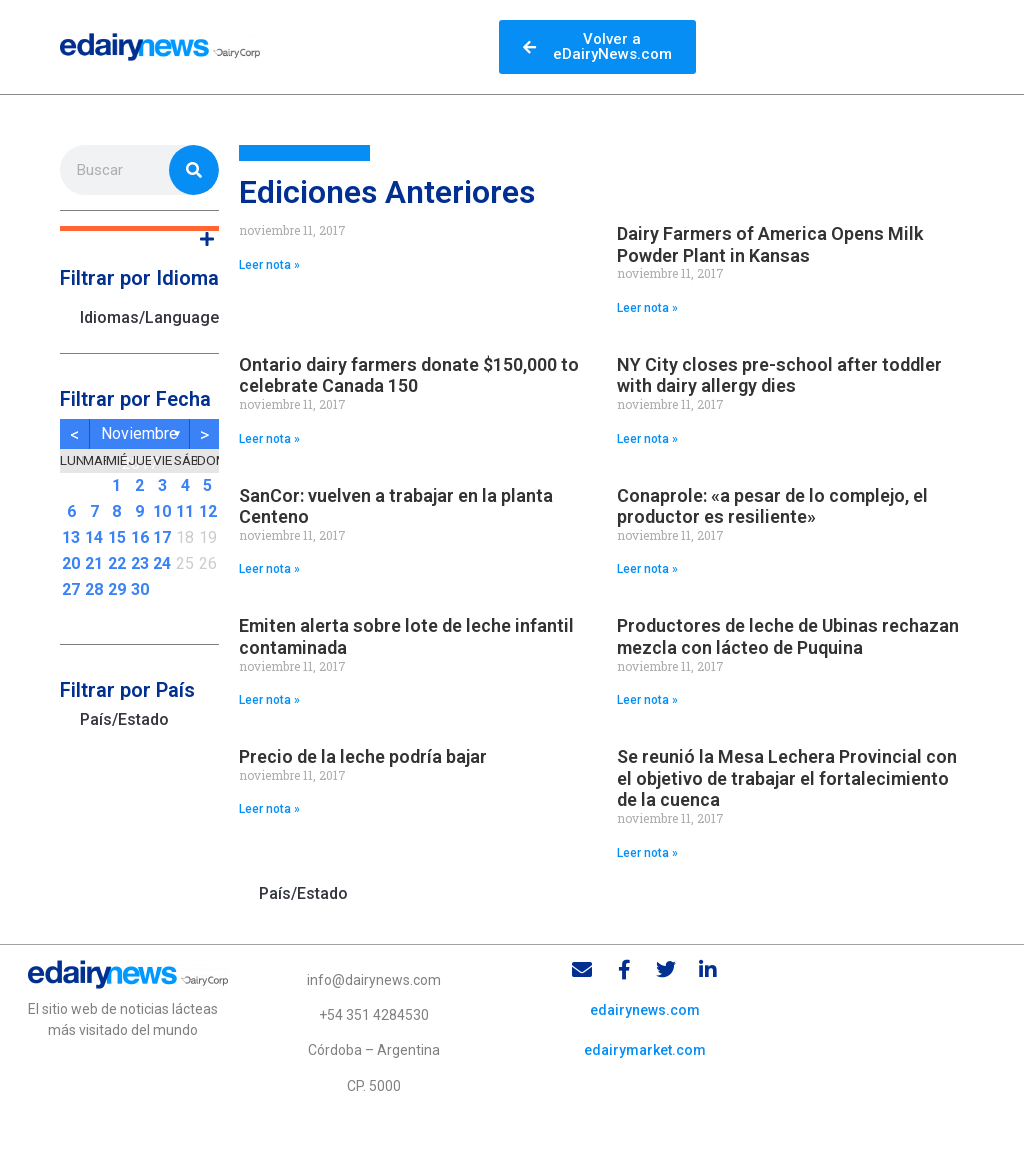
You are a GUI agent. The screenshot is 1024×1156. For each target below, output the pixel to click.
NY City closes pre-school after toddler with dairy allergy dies (779, 375)
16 (140, 537)
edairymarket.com (645, 1050)
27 (71, 589)
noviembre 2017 (139, 436)
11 (185, 511)
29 (117, 589)
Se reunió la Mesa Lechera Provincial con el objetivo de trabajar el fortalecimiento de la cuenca (787, 778)
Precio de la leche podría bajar (363, 756)
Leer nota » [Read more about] (269, 265)
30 (140, 589)
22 (117, 563)
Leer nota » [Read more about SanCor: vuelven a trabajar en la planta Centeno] (269, 569)
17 (162, 537)
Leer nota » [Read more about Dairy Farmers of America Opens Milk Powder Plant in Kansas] (647, 308)
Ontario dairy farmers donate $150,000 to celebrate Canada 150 (409, 375)
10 (162, 511)
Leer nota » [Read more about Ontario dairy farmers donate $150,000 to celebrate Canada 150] (269, 439)
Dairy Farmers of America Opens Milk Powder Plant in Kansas (770, 244)
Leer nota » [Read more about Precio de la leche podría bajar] (269, 809)
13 (71, 537)
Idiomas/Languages (149, 317)
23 (140, 563)
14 (94, 537)
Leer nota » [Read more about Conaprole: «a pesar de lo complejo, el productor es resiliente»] (647, 569)
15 (117, 537)
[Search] (194, 170)
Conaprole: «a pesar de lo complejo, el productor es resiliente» (772, 506)
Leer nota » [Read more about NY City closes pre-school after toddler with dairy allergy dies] (647, 439)
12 (208, 511)
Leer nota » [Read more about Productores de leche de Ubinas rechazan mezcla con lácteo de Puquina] (647, 700)
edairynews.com (645, 1010)
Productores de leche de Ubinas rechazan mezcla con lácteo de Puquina (788, 636)
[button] (139, 228)
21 (94, 563)
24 (162, 563)
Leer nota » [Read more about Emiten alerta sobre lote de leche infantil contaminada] (269, 700)
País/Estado (124, 719)
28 (94, 589)
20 (71, 563)
